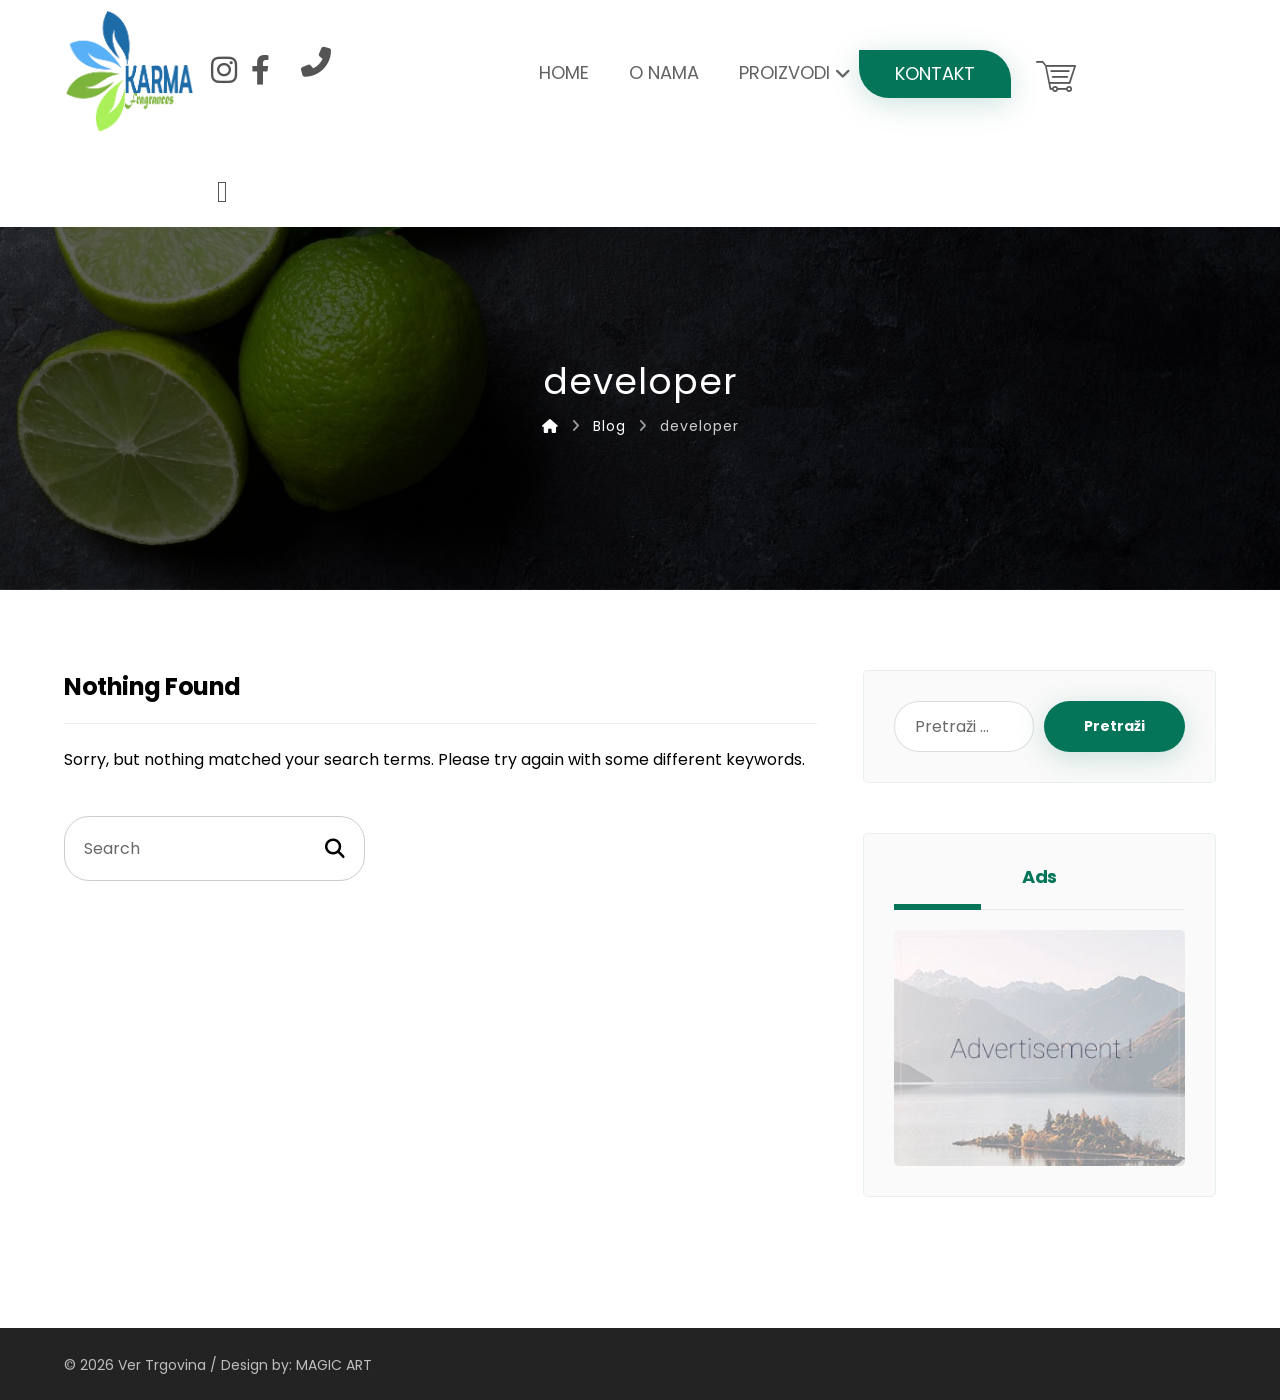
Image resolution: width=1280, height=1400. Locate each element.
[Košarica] (1056, 74)
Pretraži (1114, 726)
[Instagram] (224, 70)
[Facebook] (260, 70)
